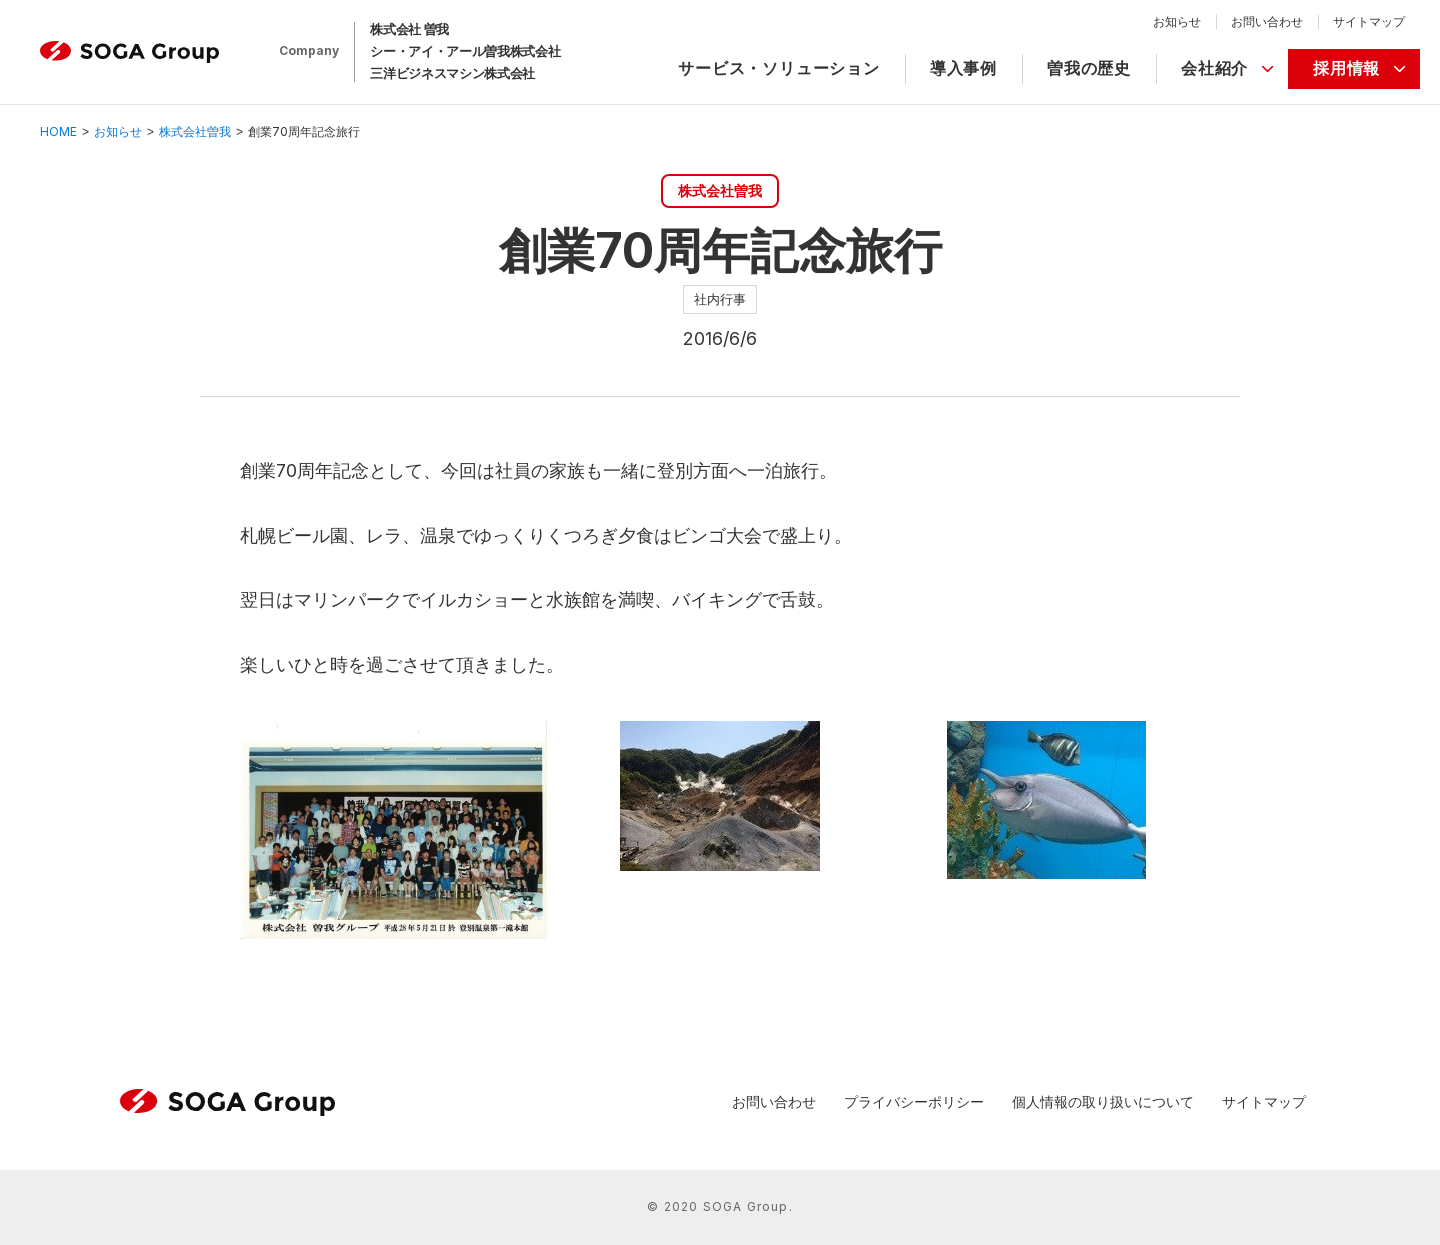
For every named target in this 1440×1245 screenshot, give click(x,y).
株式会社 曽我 (409, 29)
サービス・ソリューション (779, 68)
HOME (58, 131)
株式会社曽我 (195, 131)
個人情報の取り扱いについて (1103, 1101)
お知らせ (1177, 21)
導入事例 (963, 68)
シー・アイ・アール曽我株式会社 (465, 51)
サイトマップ (1369, 21)
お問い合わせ (1267, 21)
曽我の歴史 (1089, 68)
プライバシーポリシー (914, 1101)
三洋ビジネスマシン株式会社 (452, 73)
